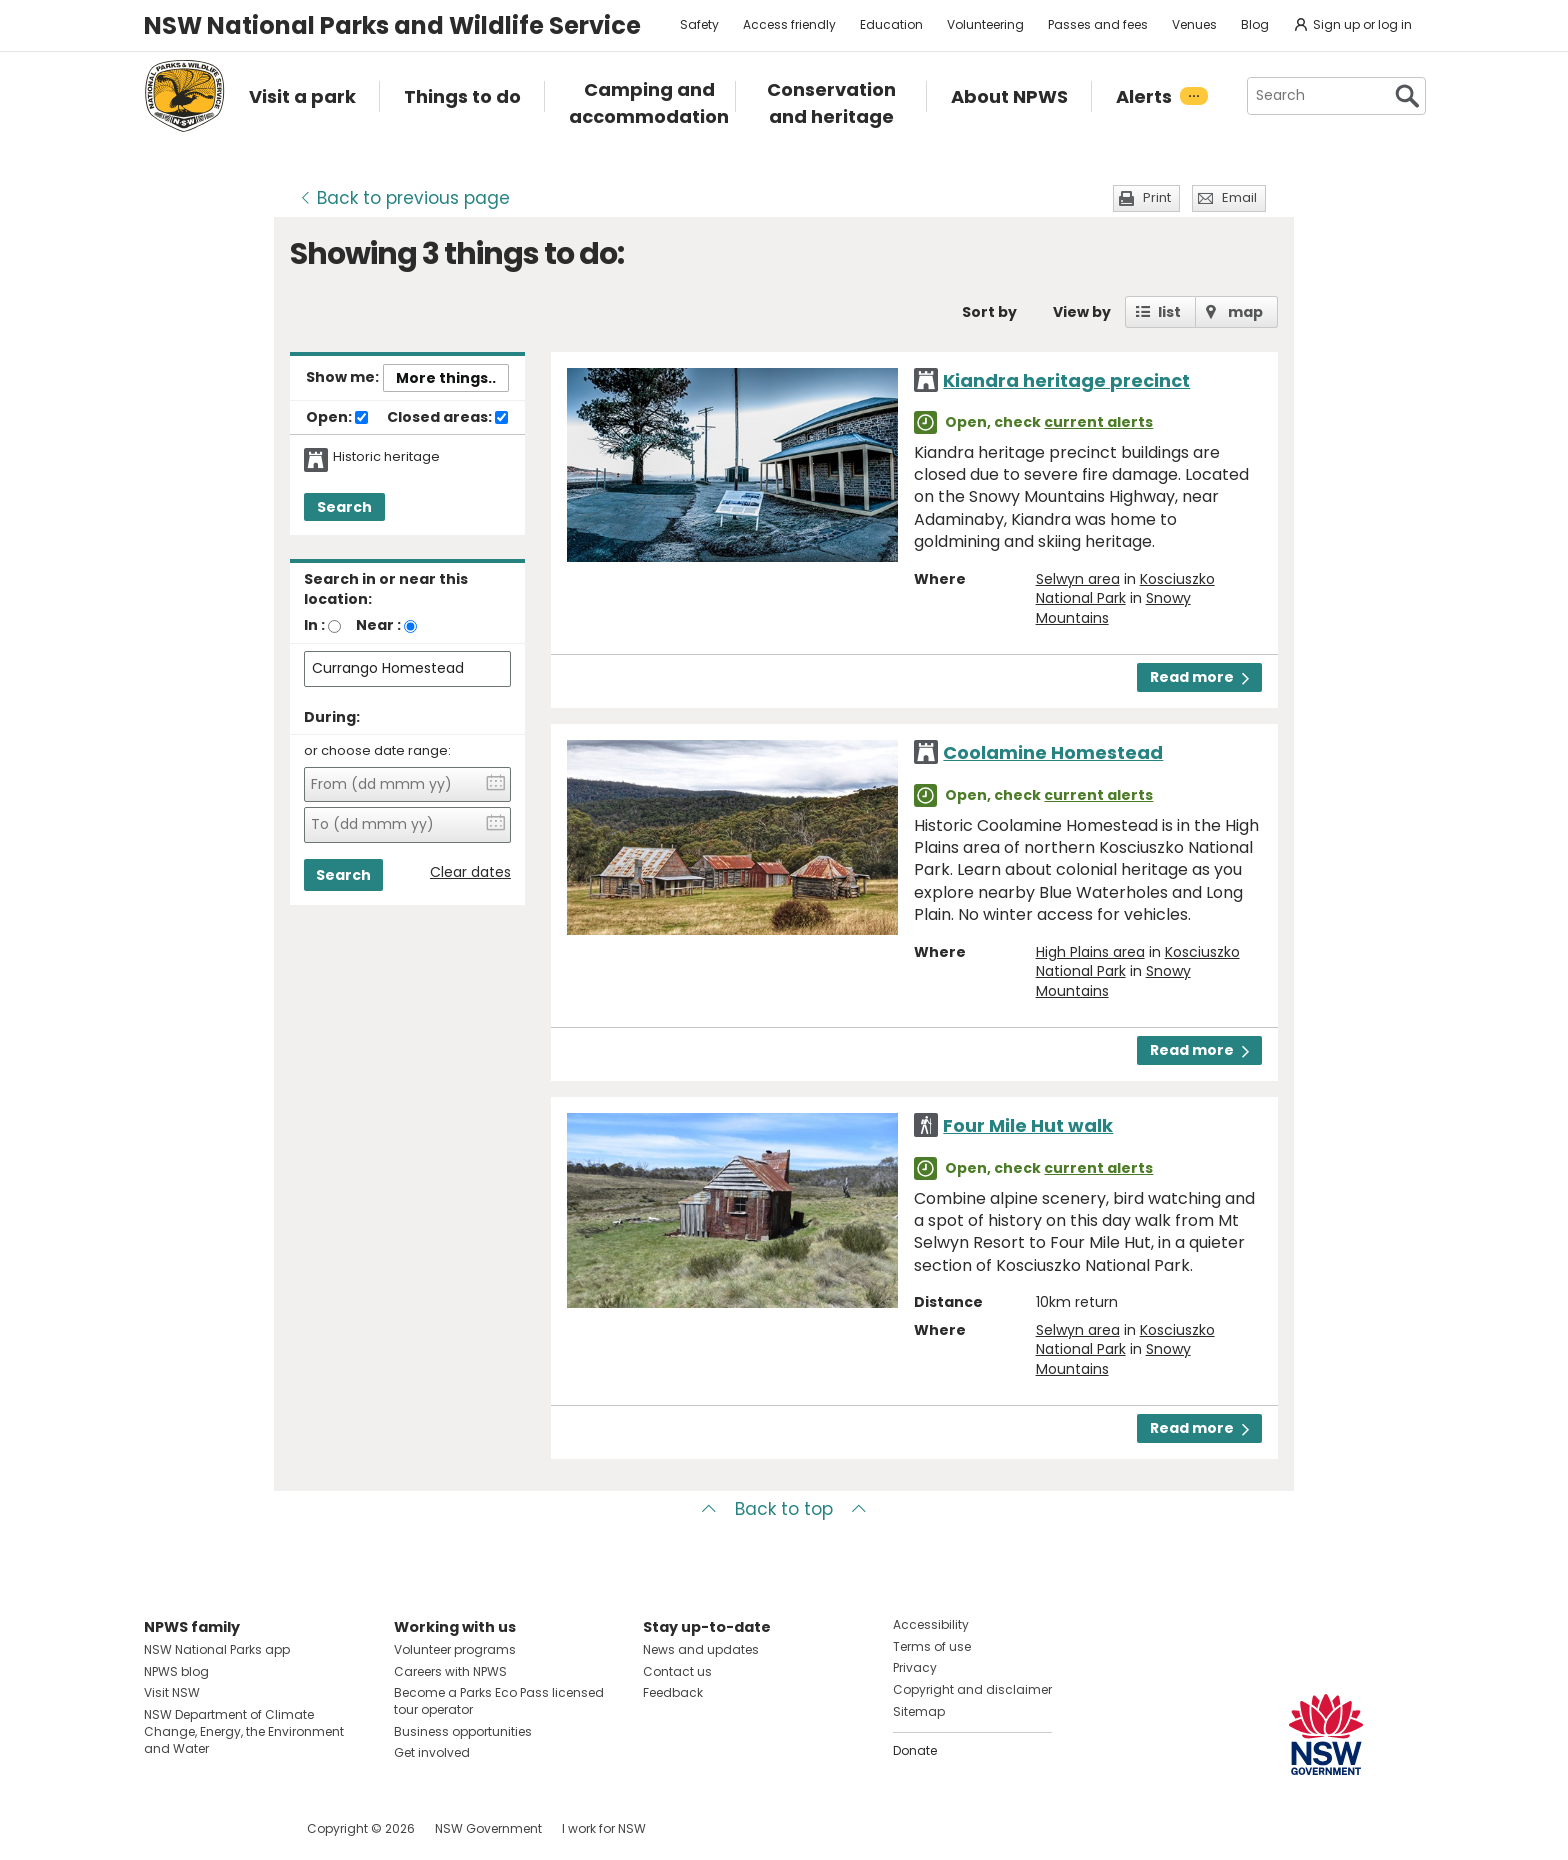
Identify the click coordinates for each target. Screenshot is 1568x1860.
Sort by (989, 312)
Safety (699, 24)
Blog (1255, 24)
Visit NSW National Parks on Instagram (205, 1828)
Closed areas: (447, 418)
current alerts (1098, 422)
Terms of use (932, 1646)
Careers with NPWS (450, 1671)
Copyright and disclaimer (972, 1689)
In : (314, 625)
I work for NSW (604, 1828)
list (1169, 312)
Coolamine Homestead (1053, 752)
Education (891, 24)
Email (1239, 197)
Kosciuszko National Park (1125, 589)
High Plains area (1090, 952)
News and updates (701, 1649)
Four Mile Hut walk (1028, 1125)
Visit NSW (172, 1692)
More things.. (446, 378)
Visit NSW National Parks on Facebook (162, 1828)
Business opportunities (463, 1731)
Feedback (673, 1692)
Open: (337, 418)
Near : (378, 625)
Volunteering (985, 24)
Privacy (915, 1667)
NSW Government (488, 1828)
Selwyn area (1078, 579)
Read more (1199, 677)
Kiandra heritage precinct (1066, 380)
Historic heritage (386, 457)
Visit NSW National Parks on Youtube (248, 1828)
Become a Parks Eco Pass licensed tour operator (499, 1701)
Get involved (432, 1752)
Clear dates (470, 872)
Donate (915, 1750)
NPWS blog (176, 1671)
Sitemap (919, 1711)
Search (344, 507)
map (1245, 312)
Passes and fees (1098, 24)
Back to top (784, 1509)
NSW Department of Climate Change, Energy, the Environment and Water (244, 1731)
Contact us (677, 1671)
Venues (1194, 24)
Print (1157, 197)
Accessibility (931, 1624)
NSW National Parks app (217, 1649)
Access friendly (789, 24)
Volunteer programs (455, 1649)
